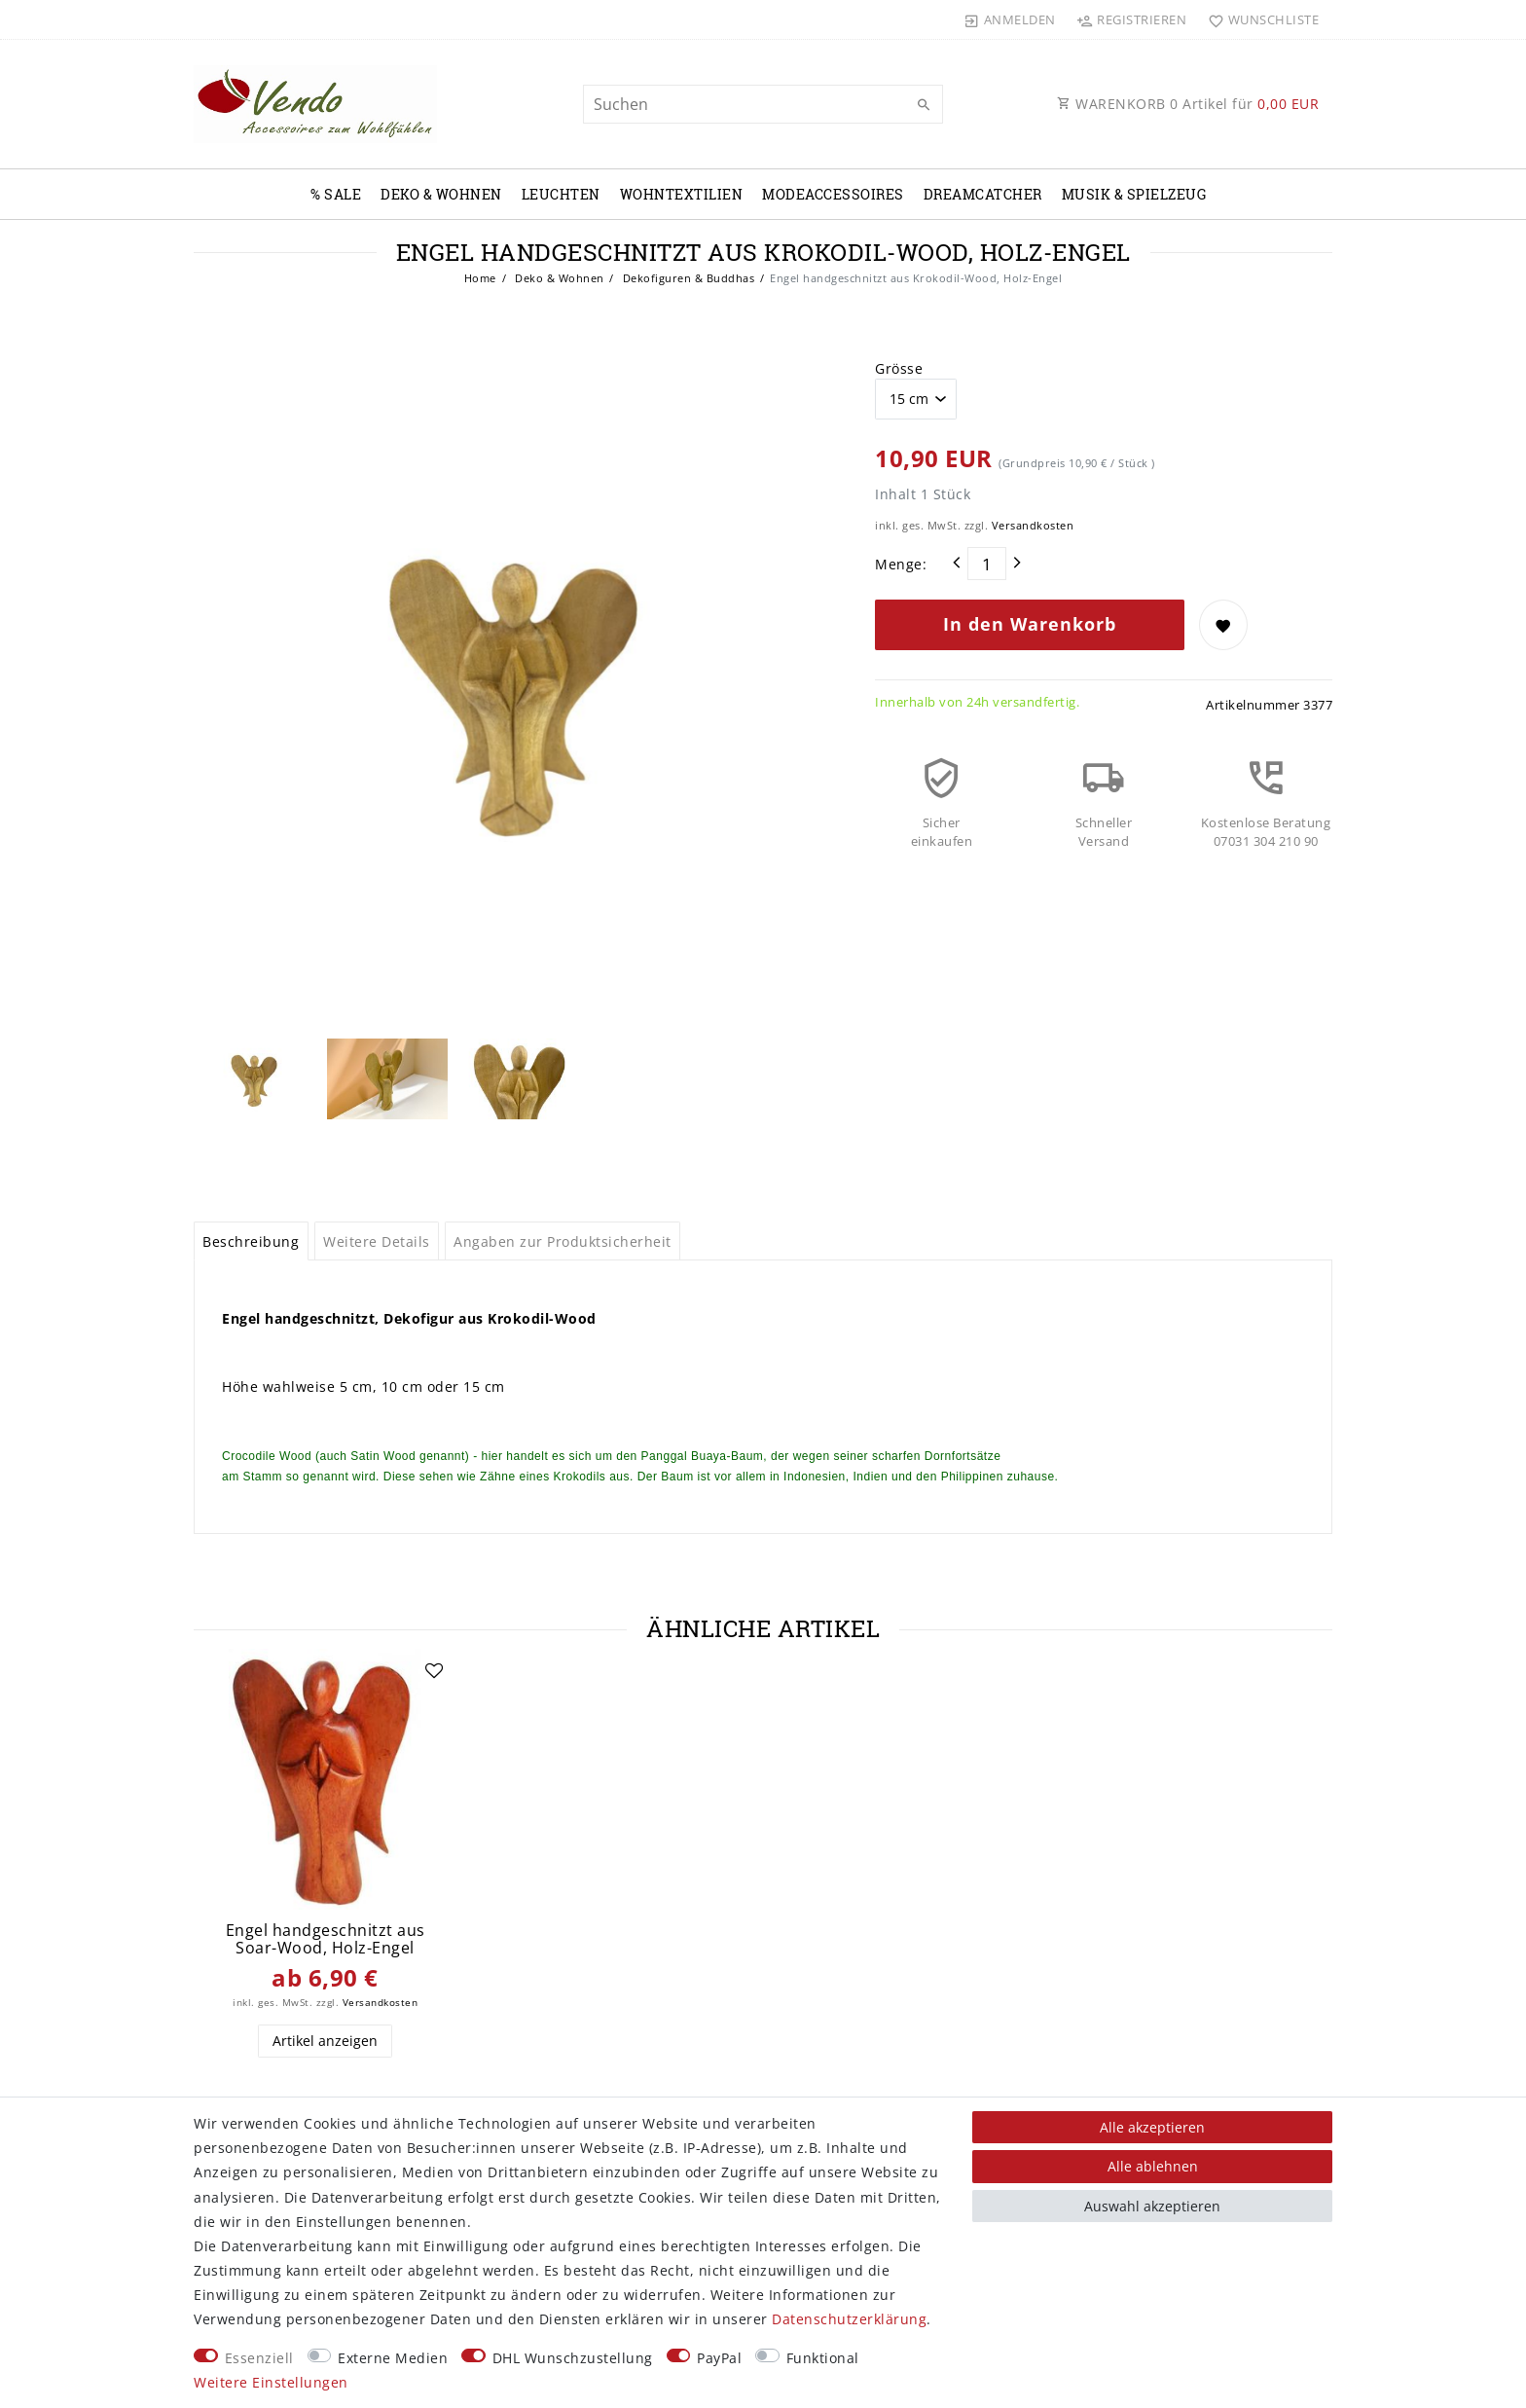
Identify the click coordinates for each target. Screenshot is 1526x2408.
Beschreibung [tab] (250, 1241)
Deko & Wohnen (441, 194)
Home (480, 278)
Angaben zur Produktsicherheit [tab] (563, 1241)
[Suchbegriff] (763, 104)
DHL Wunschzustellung (572, 2358)
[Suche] (923, 105)
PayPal (719, 2358)
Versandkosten (1033, 525)
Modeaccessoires (833, 194)
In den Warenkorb (1029, 624)
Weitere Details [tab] (376, 1241)
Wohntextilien (682, 194)
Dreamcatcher (983, 194)
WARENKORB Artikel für (1188, 103)
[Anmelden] (1010, 19)
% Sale (335, 194)
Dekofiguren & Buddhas (686, 278)
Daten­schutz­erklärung (849, 2319)
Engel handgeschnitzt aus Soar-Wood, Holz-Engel (325, 1939)
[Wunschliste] (1259, 19)
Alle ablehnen (1153, 2166)
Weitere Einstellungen (271, 2382)
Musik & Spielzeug (1134, 194)
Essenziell (259, 2358)
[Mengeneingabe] (986, 563)
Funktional (822, 2358)
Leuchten (561, 194)
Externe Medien (393, 2358)
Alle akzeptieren (1152, 2127)
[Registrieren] (1132, 19)
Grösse (899, 368)
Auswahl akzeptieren (1152, 2206)
